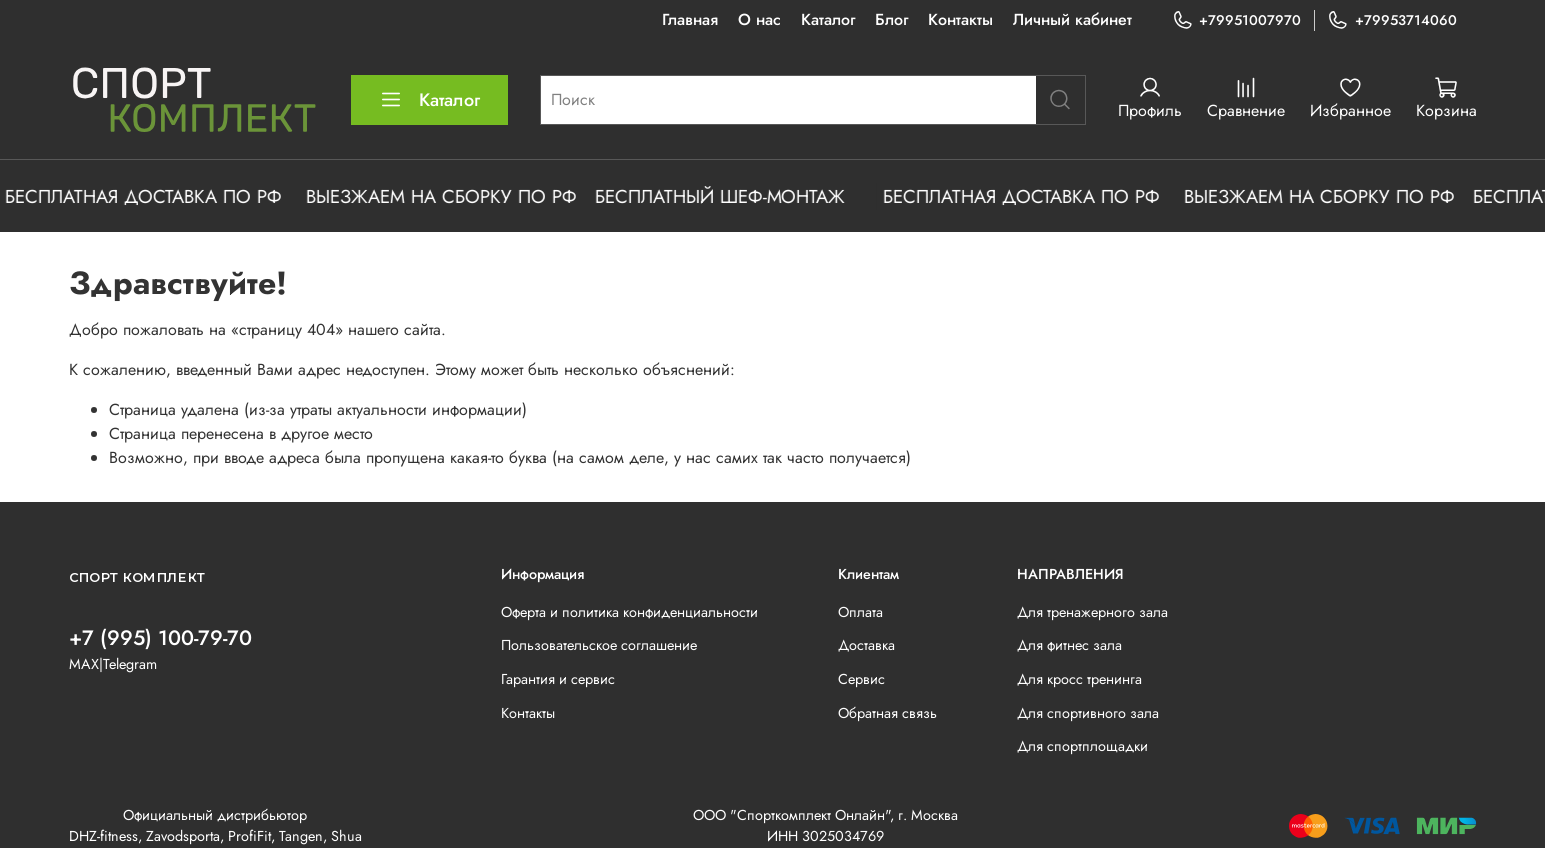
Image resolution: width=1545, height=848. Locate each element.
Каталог (828, 19)
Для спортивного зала (1088, 713)
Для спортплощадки (1082, 746)
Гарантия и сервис (558, 679)
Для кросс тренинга (1079, 679)
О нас (759, 19)
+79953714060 (1391, 20)
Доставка (866, 645)
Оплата (860, 612)
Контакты (960, 19)
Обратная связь (887, 713)
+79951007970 (1236, 20)
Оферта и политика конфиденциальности (629, 612)
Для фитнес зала (1069, 645)
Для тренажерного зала (1092, 612)
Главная (690, 19)
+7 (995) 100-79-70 (160, 638)
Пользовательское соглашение (599, 645)
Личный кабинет (1072, 19)
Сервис (861, 679)
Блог (891, 19)
